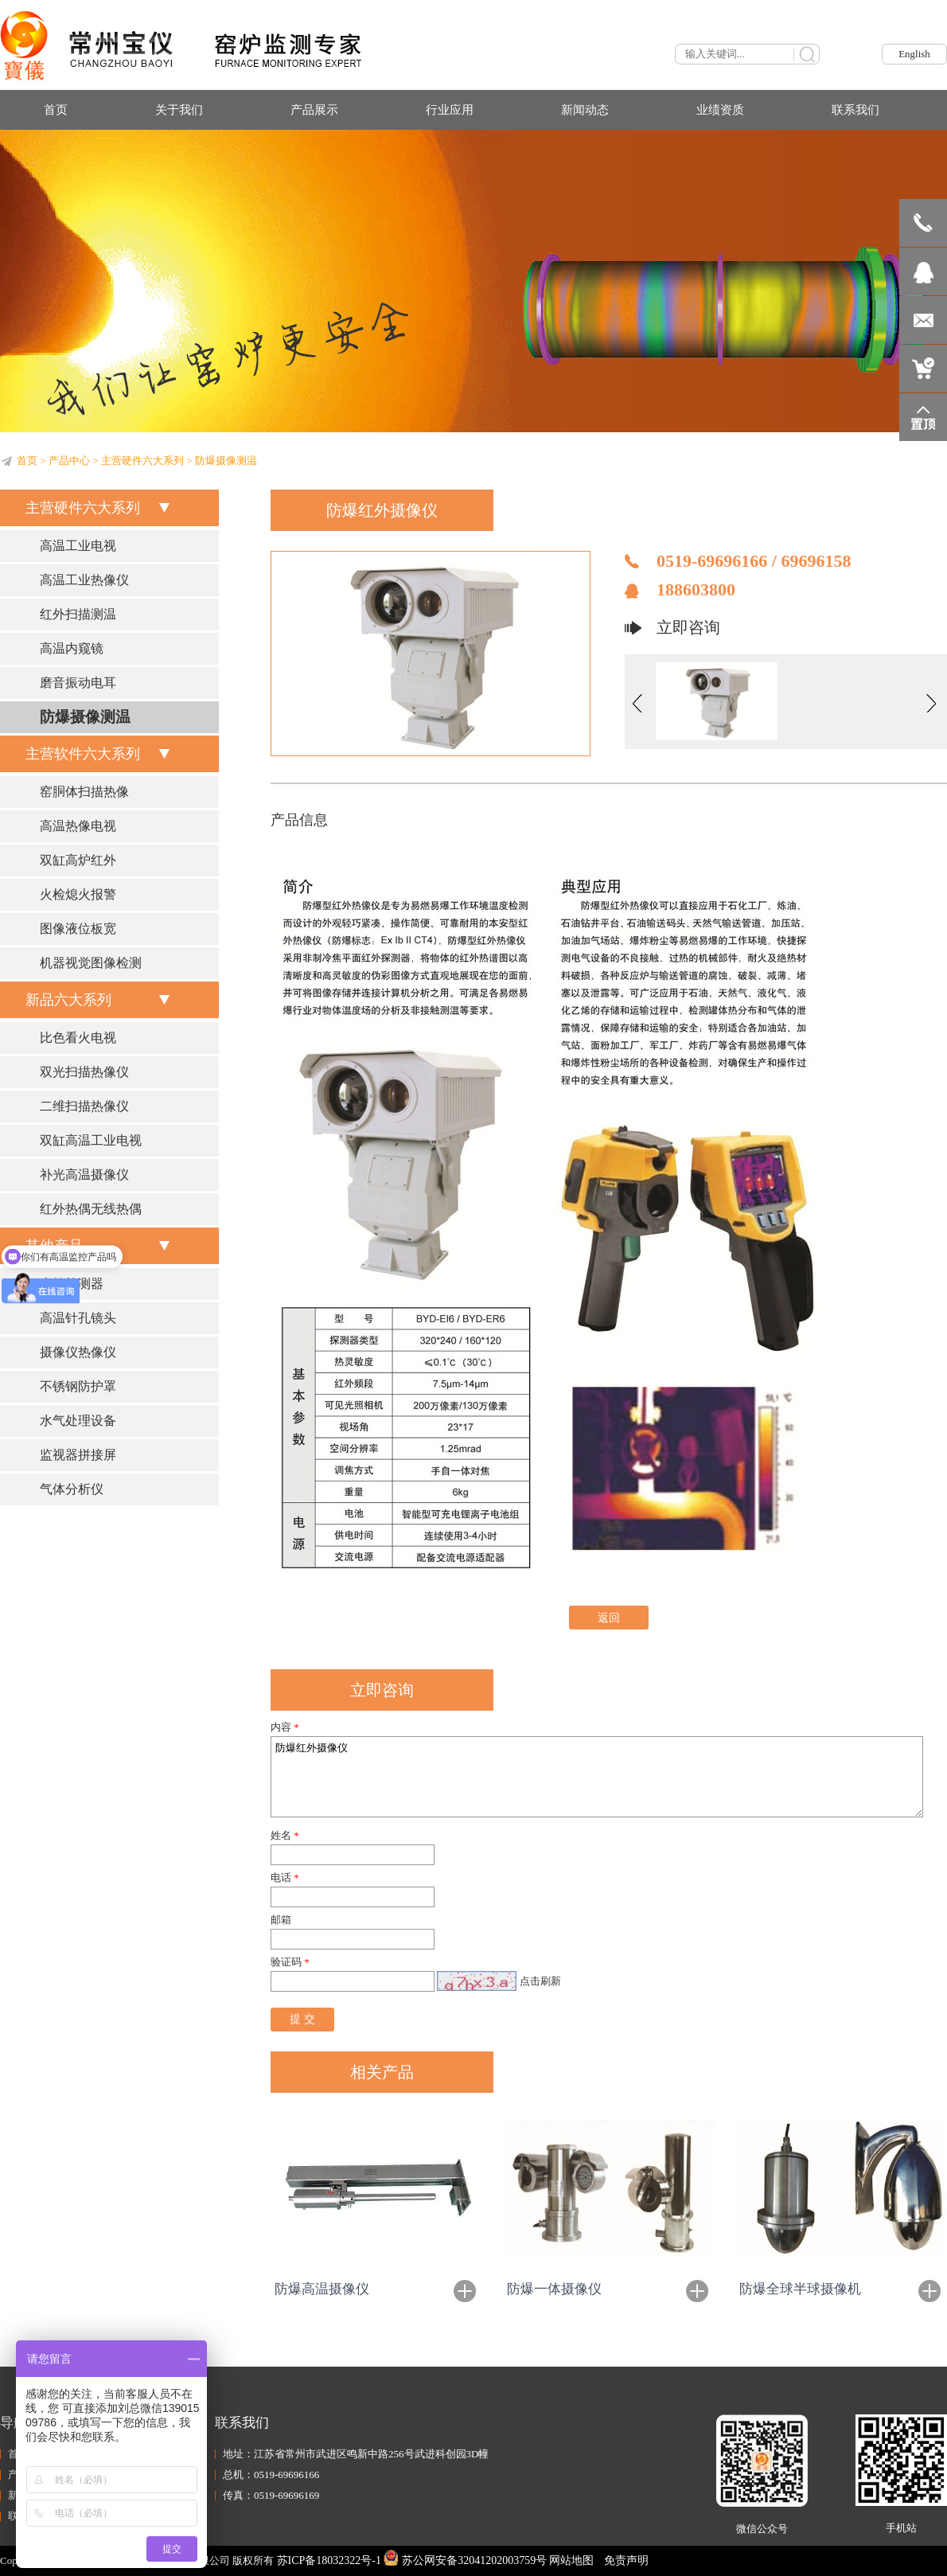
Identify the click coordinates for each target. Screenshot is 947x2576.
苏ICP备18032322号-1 (329, 2560)
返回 (609, 1618)
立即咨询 (688, 627)
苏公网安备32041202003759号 (465, 2560)
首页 (27, 460)
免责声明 (626, 2560)
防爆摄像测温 (226, 460)
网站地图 (571, 2560)
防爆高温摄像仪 (322, 2289)
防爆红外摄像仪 (597, 1776)
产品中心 (69, 460)
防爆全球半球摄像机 (800, 2289)
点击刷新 (540, 1981)
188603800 (696, 589)
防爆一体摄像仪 (554, 2289)
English (914, 54)
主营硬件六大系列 (142, 460)
